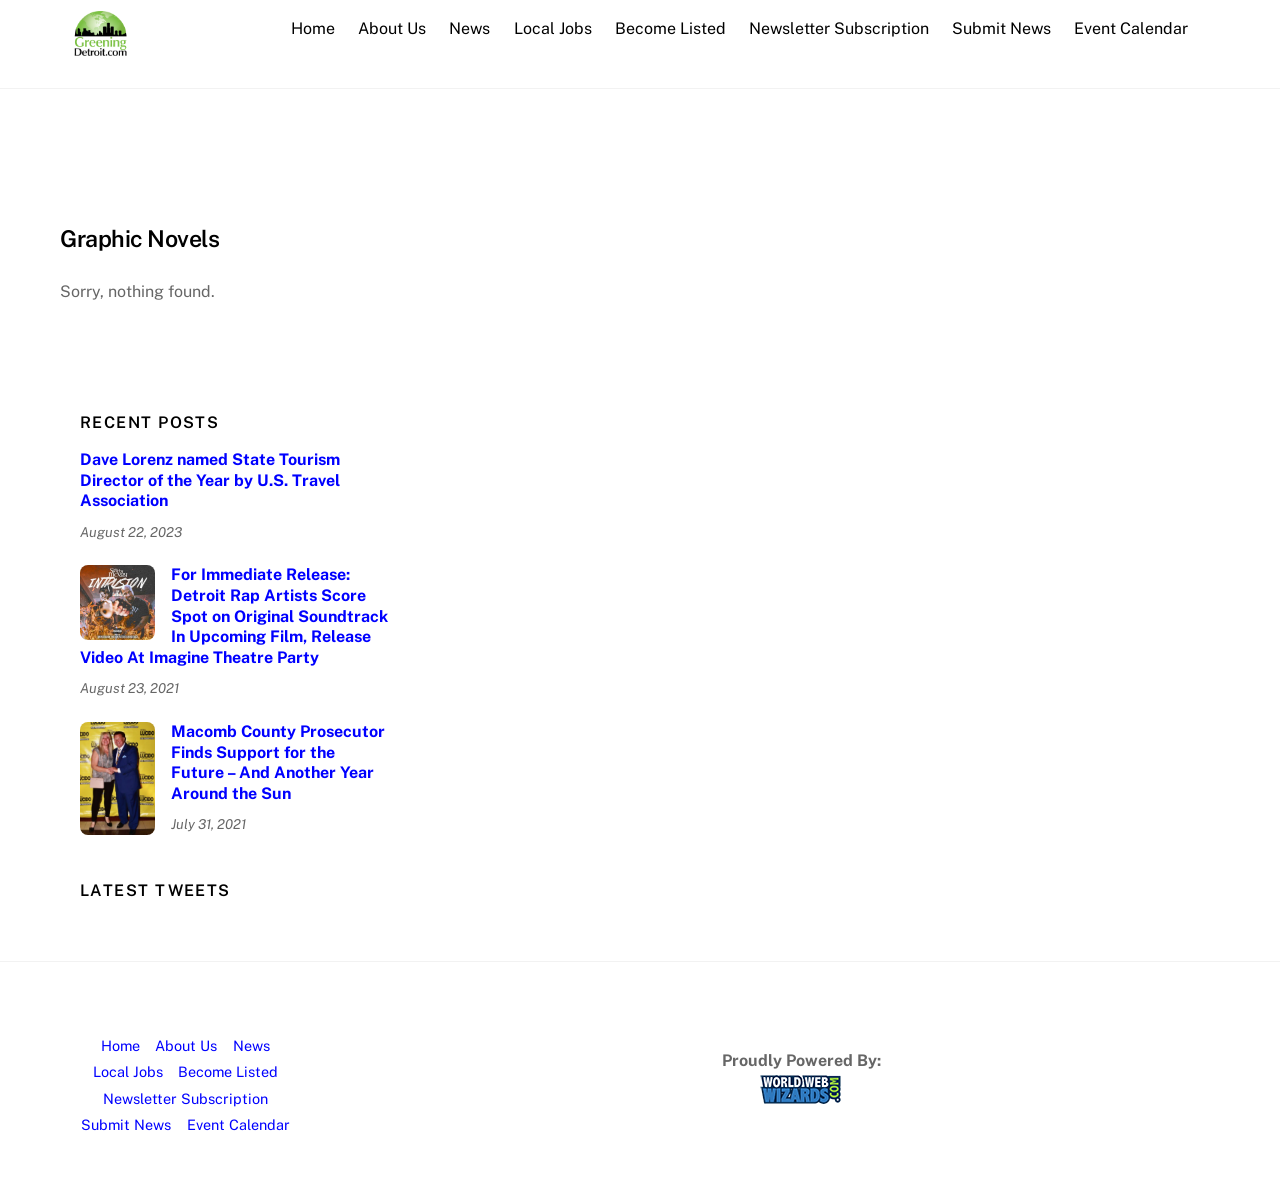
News (469, 28)
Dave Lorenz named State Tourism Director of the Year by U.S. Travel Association (210, 480)
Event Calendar (1131, 28)
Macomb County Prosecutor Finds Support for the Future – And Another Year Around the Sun (278, 762)
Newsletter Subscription (839, 28)
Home (313, 28)
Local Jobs (553, 28)
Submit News (1001, 28)
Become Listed (670, 28)
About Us (392, 28)
